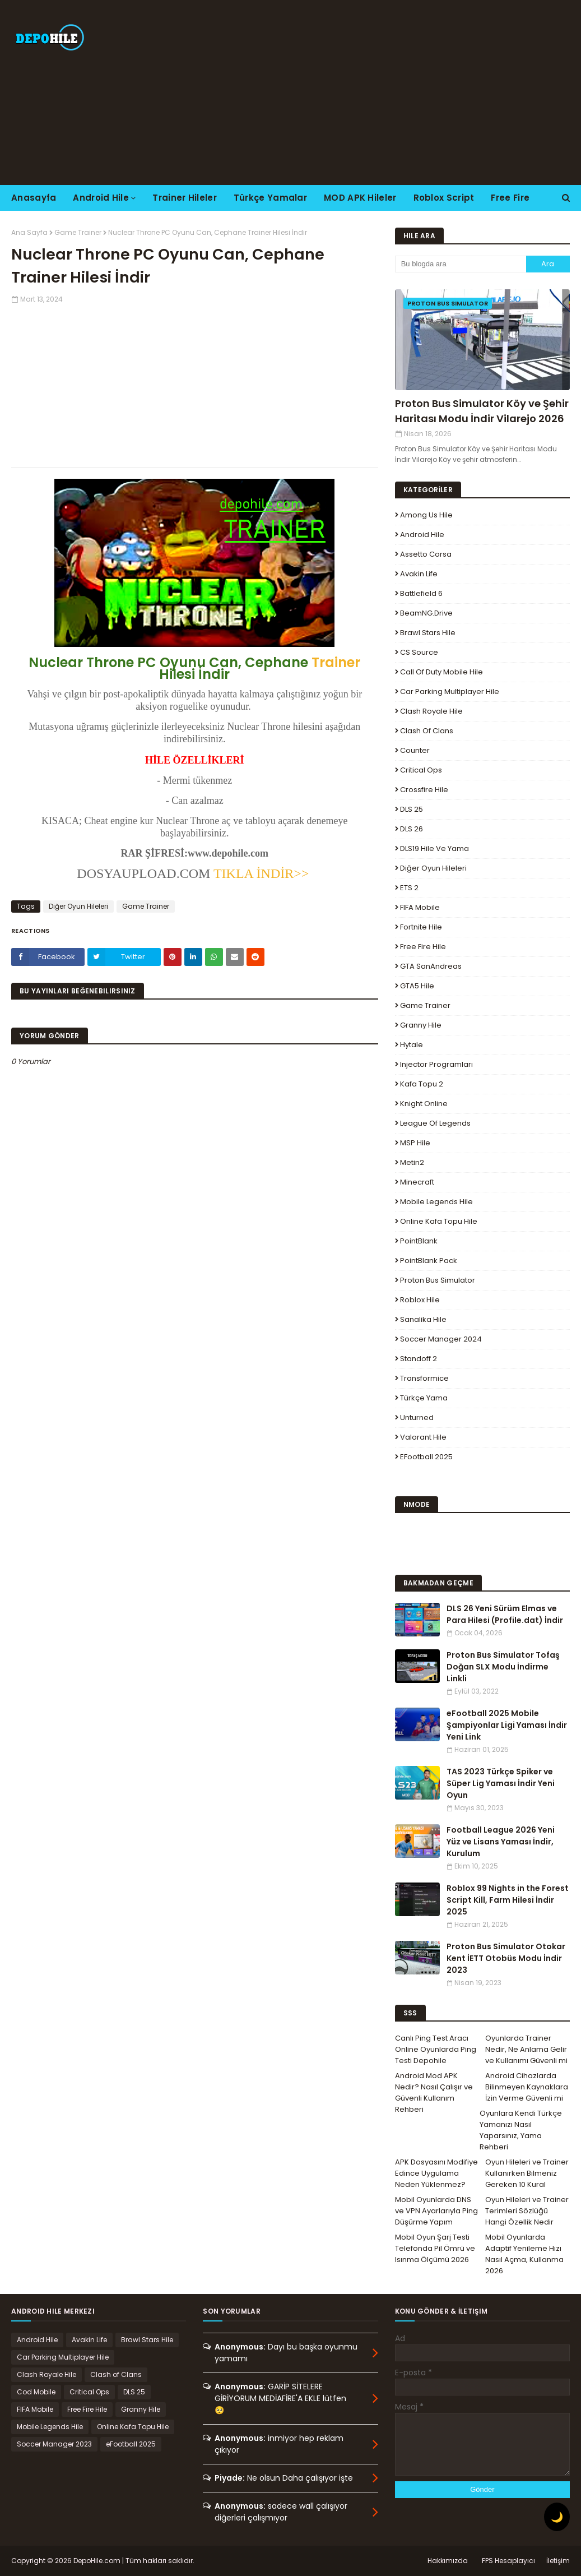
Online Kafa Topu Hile (438, 1221)
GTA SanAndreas (431, 966)
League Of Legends (435, 1123)
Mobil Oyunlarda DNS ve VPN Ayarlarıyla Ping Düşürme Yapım (436, 2210)
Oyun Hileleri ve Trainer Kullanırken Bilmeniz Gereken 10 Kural (527, 2173)
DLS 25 (411, 809)
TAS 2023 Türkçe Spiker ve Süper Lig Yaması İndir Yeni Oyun (501, 1783)
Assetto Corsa (426, 554)
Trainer (336, 662)
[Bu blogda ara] (460, 264)
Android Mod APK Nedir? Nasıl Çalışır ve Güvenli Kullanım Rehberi (434, 2092)
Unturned (417, 1417)
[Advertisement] (374, 92)
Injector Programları (436, 1064)
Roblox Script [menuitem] (444, 198)
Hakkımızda (447, 2560)
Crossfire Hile (424, 789)
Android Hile (422, 534)
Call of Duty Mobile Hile (441, 672)
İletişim (558, 2560)
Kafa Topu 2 (421, 1084)
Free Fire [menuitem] (510, 198)
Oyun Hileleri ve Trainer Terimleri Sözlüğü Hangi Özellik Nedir (527, 2210)
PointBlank (419, 1241)
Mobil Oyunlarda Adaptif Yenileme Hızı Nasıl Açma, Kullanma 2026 (524, 2254)
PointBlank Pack (428, 1260)
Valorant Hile (423, 1437)
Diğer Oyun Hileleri (78, 906)
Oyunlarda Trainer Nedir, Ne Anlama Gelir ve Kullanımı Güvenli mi (526, 2049)
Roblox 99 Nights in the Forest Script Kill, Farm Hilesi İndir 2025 (508, 1900)
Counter (415, 750)
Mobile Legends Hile (436, 1201)
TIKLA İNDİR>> (259, 873)
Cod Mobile (36, 2392)
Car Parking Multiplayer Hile (449, 691)
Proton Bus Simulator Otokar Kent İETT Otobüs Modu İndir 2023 (506, 1958)
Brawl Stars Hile (427, 632)
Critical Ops (421, 770)
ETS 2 (409, 887)
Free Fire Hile (423, 946)
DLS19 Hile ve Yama (434, 848)
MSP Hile (415, 1142)
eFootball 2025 (426, 1456)
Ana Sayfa (29, 232)
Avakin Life (419, 573)
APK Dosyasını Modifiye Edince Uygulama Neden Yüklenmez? (436, 2173)
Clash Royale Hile (431, 711)
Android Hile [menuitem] (101, 198)
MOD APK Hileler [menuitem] (360, 198)
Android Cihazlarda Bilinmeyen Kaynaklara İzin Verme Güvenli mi (526, 2086)
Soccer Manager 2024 (441, 1339)
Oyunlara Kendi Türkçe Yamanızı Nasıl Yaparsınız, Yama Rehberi (521, 2130)
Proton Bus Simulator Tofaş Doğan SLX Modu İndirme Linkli (503, 1666)
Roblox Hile (420, 1299)
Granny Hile (420, 1025)
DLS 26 (411, 829)
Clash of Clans (426, 730)
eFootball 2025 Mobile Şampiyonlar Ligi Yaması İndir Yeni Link (507, 1725)
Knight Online (424, 1103)
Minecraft (417, 1182)
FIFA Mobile (420, 907)
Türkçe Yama (424, 1398)
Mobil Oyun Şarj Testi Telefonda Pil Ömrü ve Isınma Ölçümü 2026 (435, 2248)
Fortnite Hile (421, 927)
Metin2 (412, 1162)
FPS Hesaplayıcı (508, 2560)
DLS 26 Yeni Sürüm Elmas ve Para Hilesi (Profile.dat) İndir (505, 1614)
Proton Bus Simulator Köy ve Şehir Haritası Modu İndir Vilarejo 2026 (482, 411)
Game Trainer (77, 232)
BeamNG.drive (426, 613)
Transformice (424, 1378)
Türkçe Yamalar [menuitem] (270, 198)
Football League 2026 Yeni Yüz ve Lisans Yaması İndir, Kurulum (501, 1841)
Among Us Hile (426, 515)
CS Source (419, 652)
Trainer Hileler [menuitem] (184, 198)
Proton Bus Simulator (437, 1280)
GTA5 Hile (417, 986)
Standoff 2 (418, 1358)
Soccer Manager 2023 (54, 2444)
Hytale (411, 1044)
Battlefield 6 (421, 593)
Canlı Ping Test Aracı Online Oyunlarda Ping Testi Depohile (435, 2049)
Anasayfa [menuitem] (33, 198)
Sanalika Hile (423, 1319)
